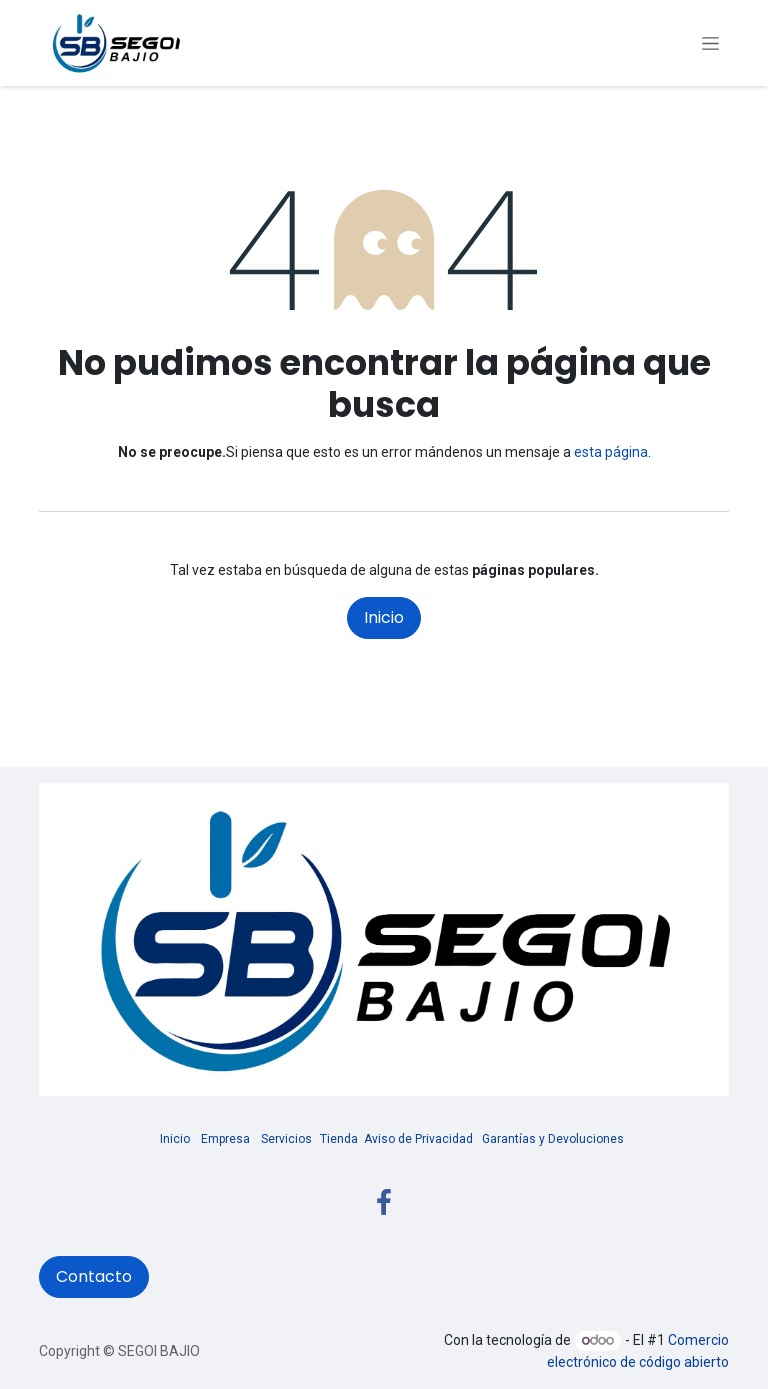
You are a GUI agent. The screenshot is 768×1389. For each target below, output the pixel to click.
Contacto (94, 1276)
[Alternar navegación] (710, 43)
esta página (611, 452)
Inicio (384, 617)
